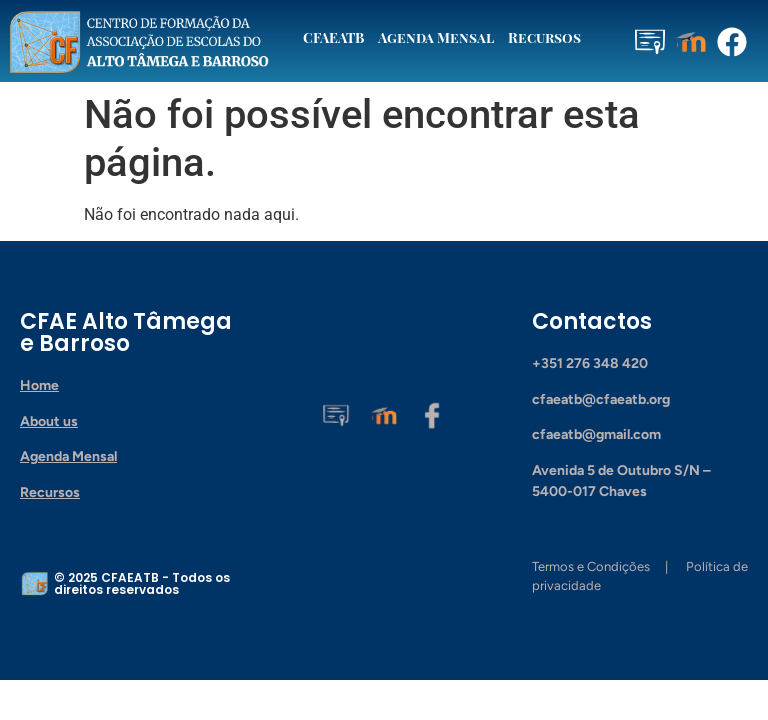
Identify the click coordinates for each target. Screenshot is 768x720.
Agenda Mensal (436, 37)
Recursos (544, 37)
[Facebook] (432, 414)
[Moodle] (384, 414)
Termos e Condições (591, 566)
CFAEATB (333, 37)
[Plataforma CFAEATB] (336, 414)
